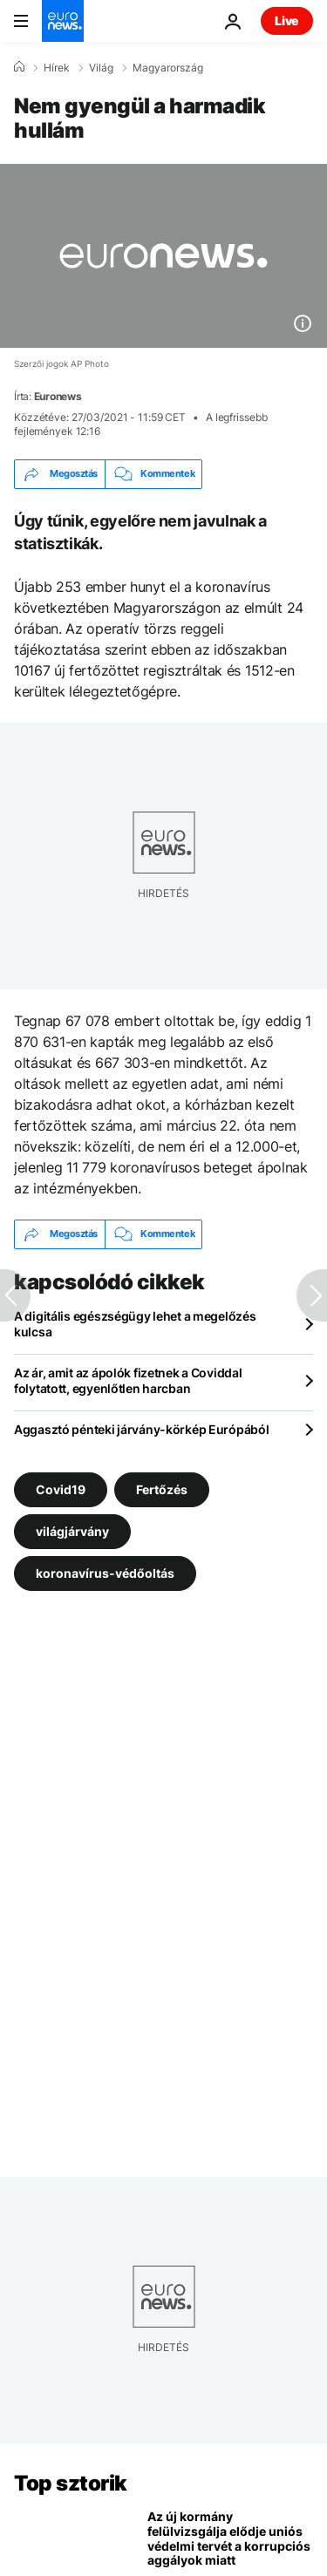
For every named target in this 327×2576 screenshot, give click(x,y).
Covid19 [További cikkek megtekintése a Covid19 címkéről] (60, 1489)
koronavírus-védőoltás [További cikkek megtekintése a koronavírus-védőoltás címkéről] (105, 1573)
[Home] (19, 67)
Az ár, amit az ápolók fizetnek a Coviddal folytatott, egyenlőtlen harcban (128, 1380)
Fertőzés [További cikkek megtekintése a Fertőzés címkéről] (161, 1489)
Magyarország (168, 68)
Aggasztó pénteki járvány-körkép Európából (141, 1429)
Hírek (57, 68)
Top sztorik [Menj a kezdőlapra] (70, 2483)
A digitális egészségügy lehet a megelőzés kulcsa (135, 1323)
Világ (101, 68)
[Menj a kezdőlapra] (63, 21)
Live (287, 20)
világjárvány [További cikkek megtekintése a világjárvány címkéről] (72, 1531)
